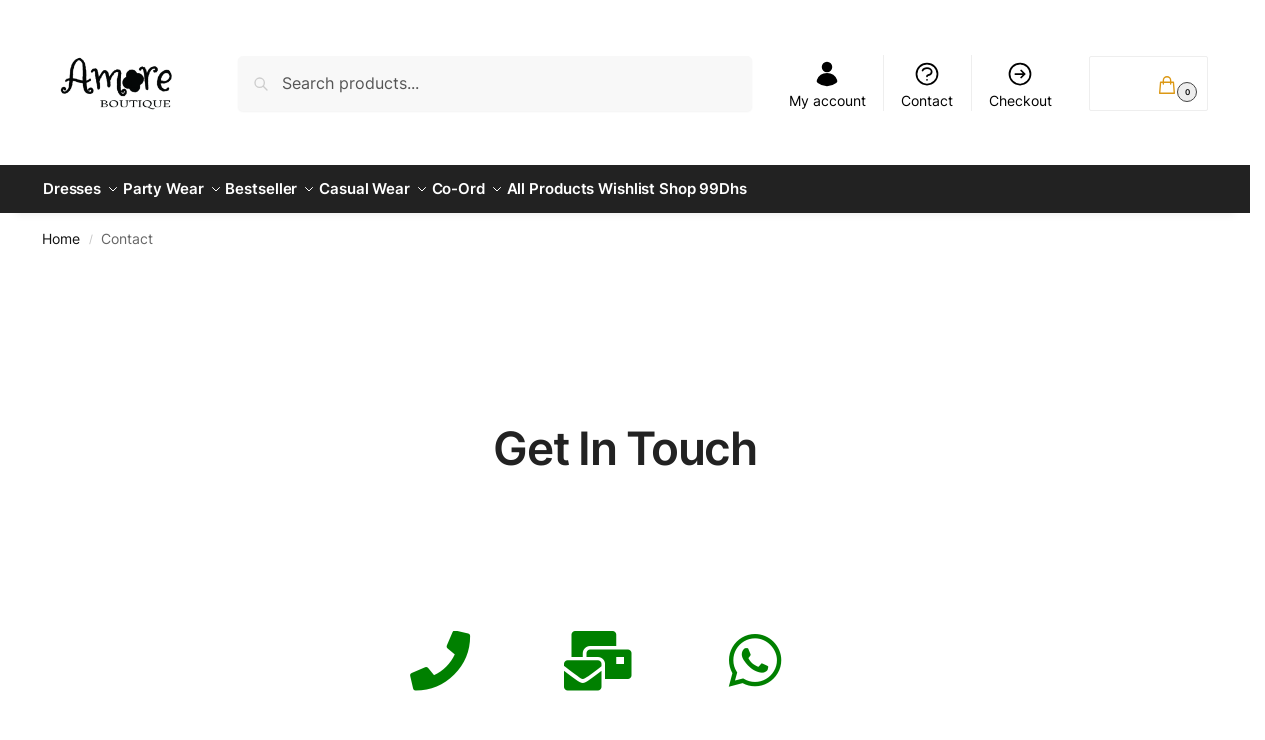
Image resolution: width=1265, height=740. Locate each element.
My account (827, 84)
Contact (927, 84)
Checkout (1020, 84)
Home (61, 230)
